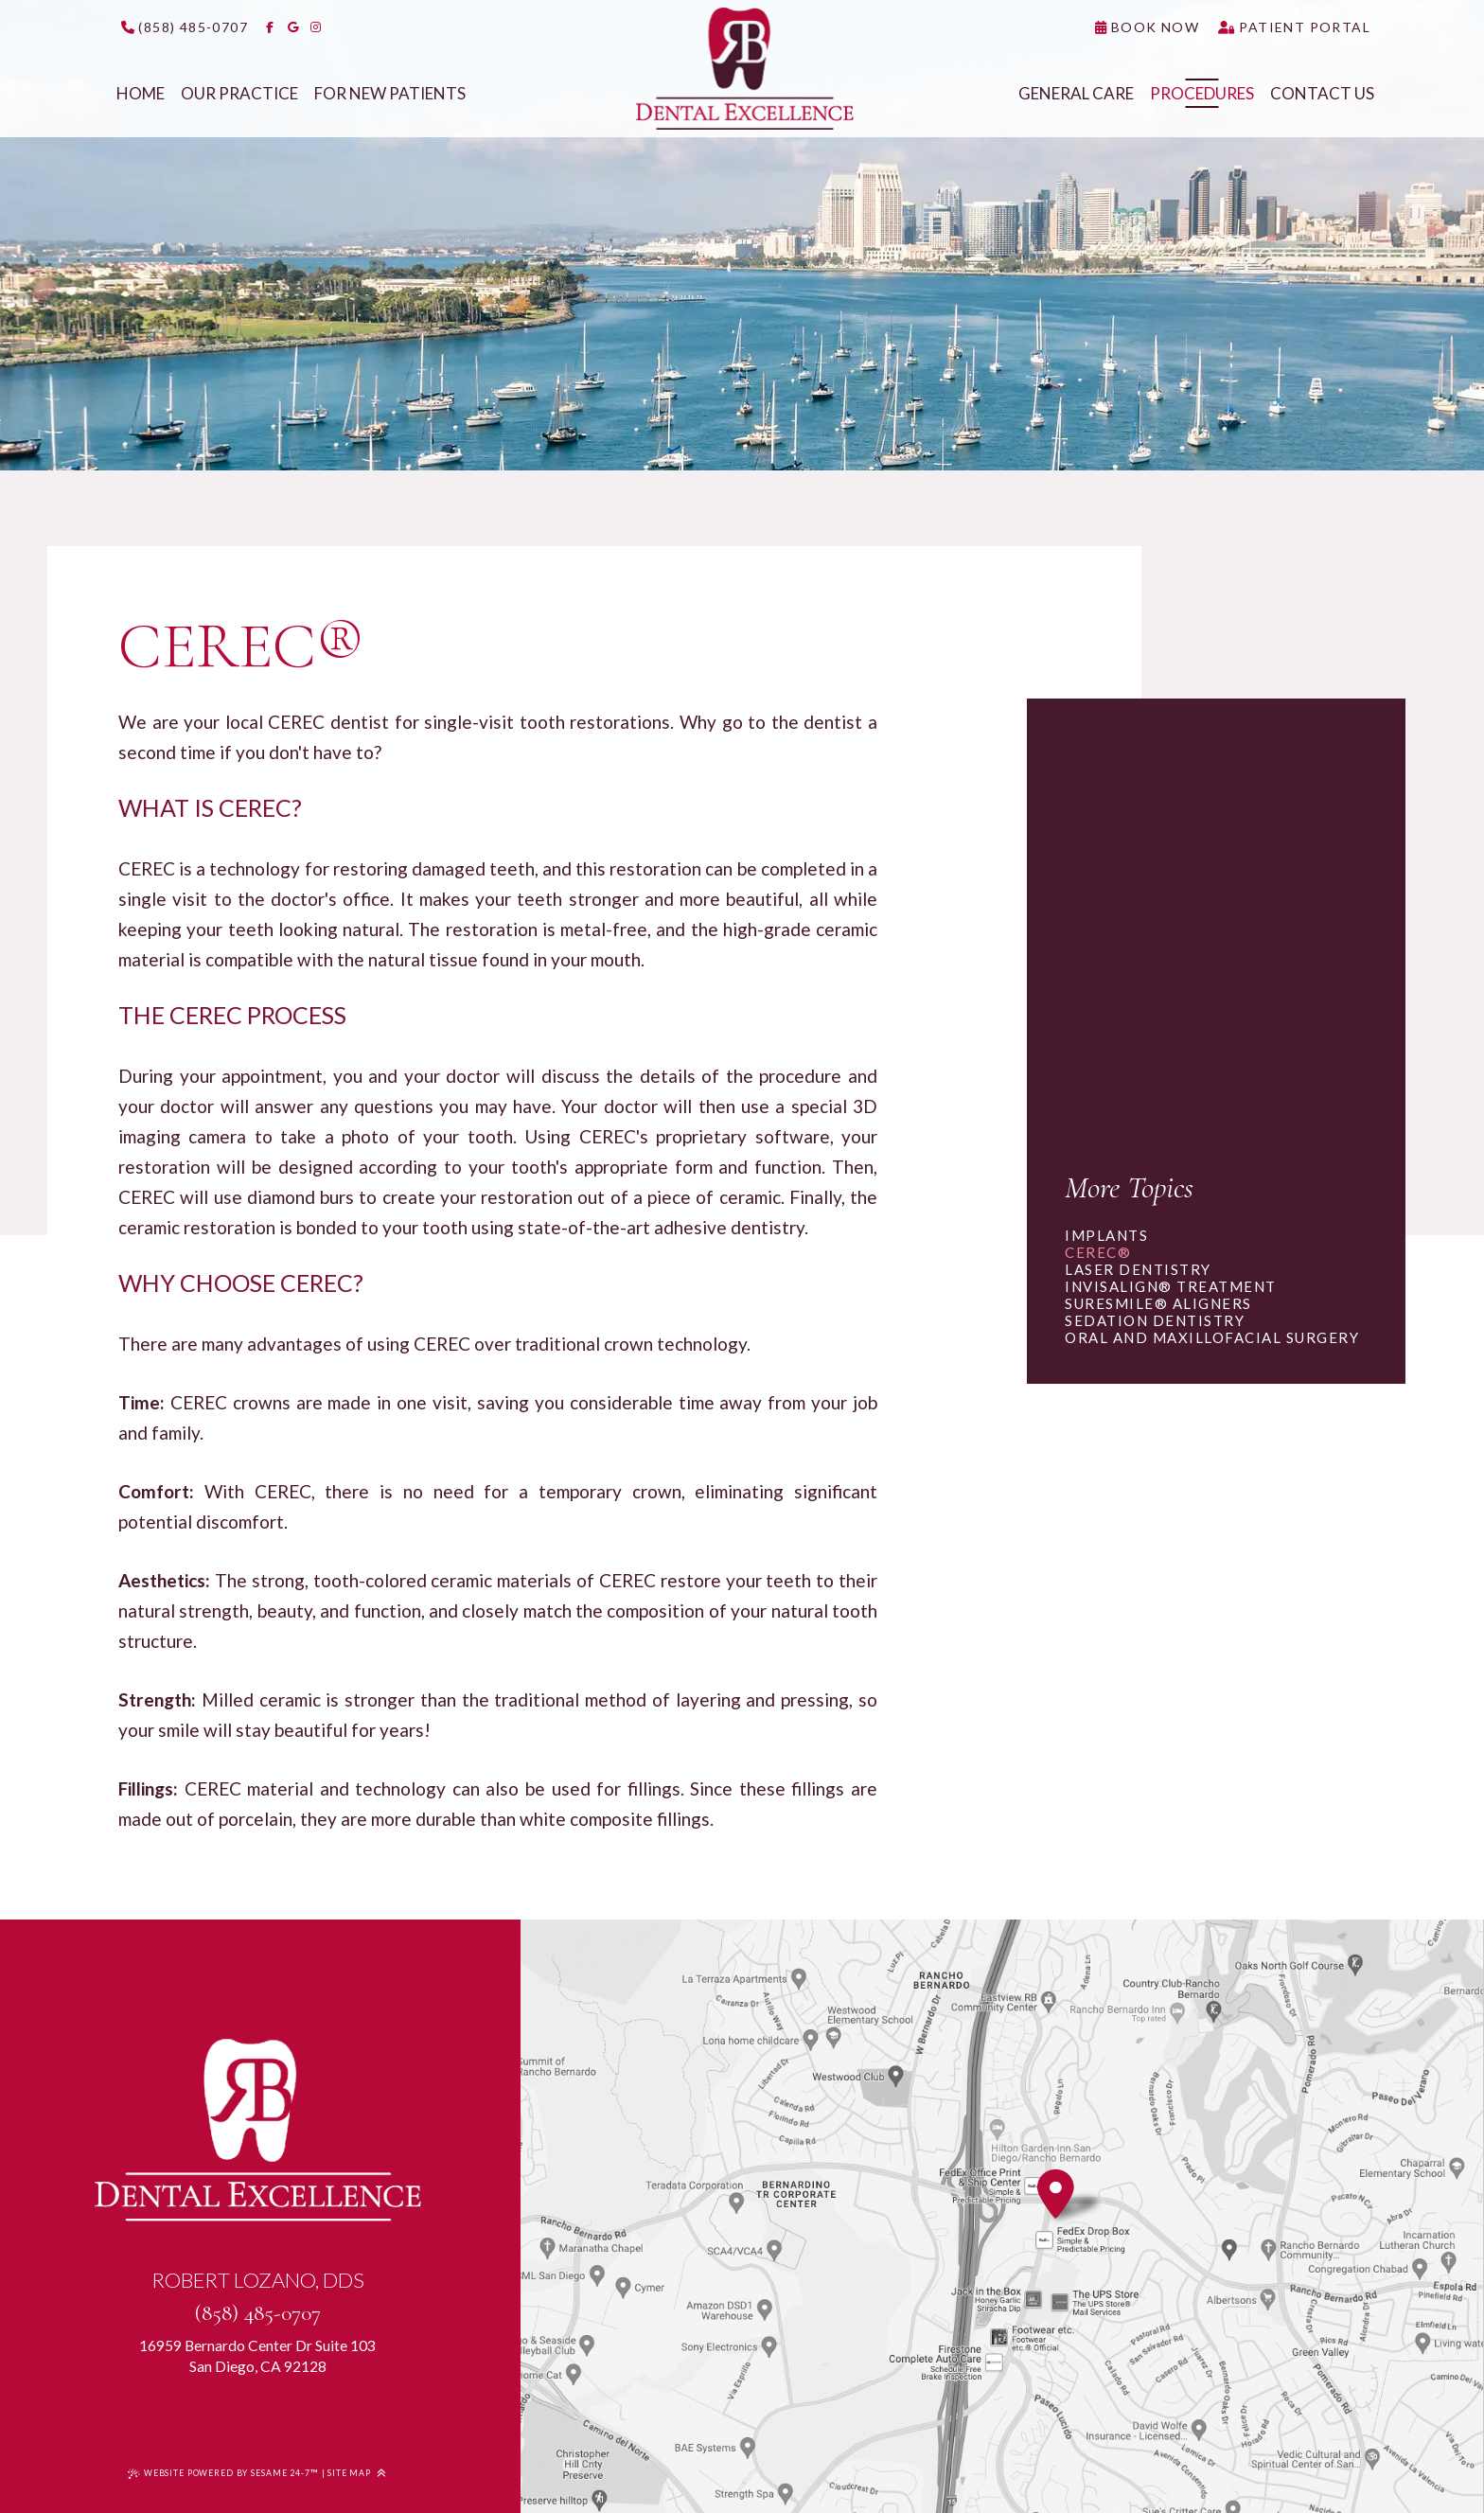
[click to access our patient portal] (1294, 27)
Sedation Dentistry (1155, 1320)
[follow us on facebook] (269, 27)
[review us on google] (292, 27)
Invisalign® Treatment (1171, 1286)
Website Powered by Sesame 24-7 (223, 2473)
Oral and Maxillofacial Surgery (1212, 1337)
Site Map (349, 2473)
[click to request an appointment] (1147, 27)
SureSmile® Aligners (1158, 1303)
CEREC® (1098, 1252)
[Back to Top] (381, 2473)
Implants (1106, 1235)
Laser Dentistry (1138, 1269)
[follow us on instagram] (315, 27)
